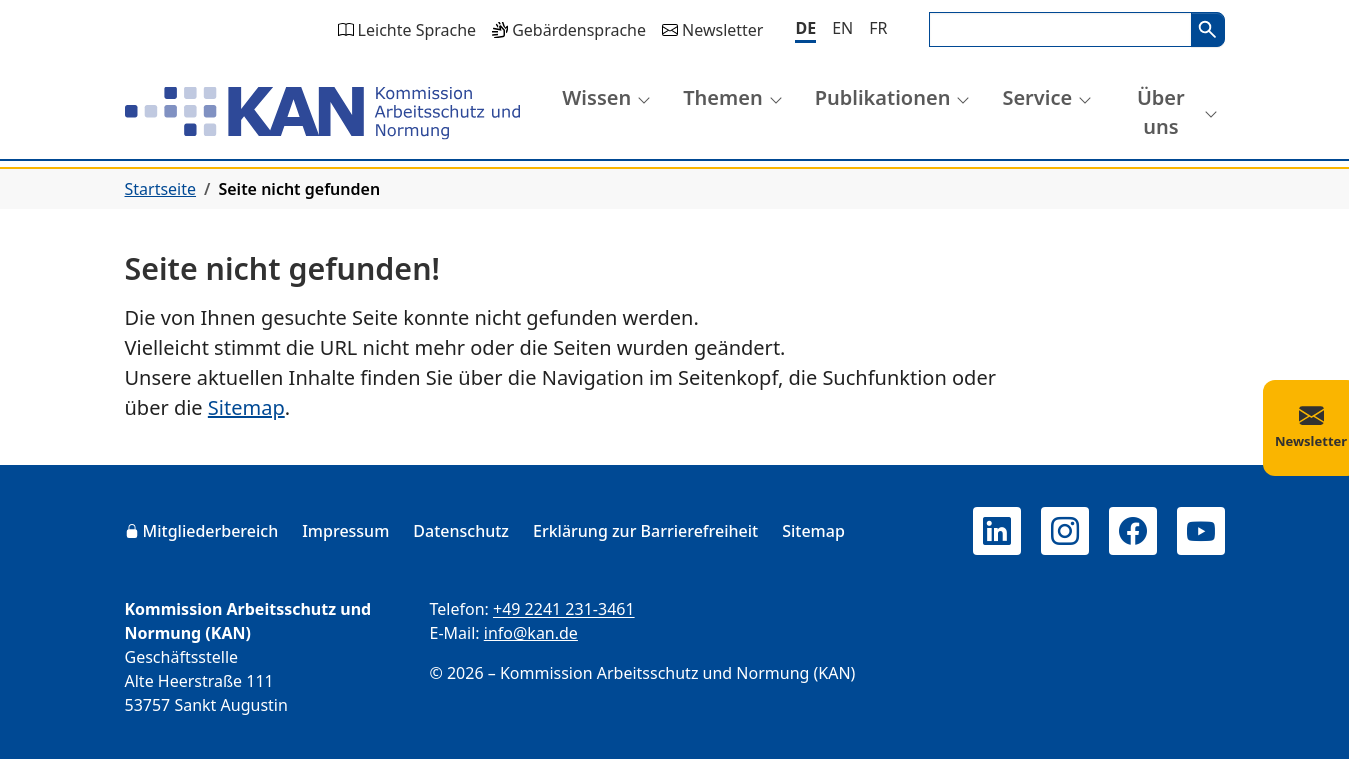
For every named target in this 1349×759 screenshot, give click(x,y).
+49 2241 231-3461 (564, 609)
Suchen (1208, 29)
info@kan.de (531, 633)
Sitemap (246, 407)
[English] (842, 28)
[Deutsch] (805, 29)
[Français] (878, 28)
